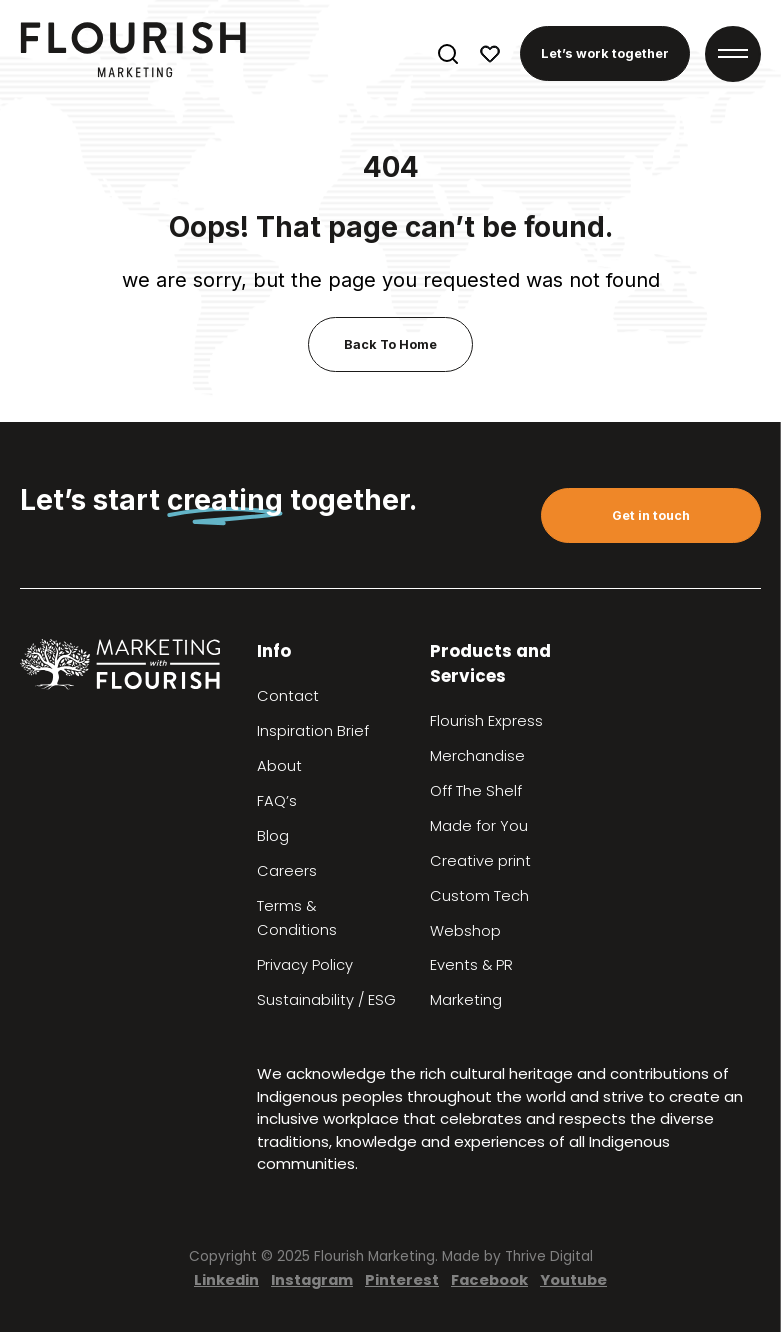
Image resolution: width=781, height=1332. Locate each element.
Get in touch (651, 515)
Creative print (480, 861)
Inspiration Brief (313, 731)
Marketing (466, 1000)
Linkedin (226, 1279)
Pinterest (402, 1279)
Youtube (573, 1279)
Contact (288, 696)
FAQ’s (277, 801)
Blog (273, 836)
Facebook (489, 1279)
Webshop (465, 931)
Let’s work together (605, 53)
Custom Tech (479, 896)
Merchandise (477, 756)
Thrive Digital (549, 1256)
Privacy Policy (305, 965)
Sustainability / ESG (326, 1000)
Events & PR (471, 965)
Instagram (312, 1279)
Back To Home (390, 344)
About (279, 766)
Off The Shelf (476, 791)
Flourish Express (486, 721)
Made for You (479, 826)
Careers (287, 871)
